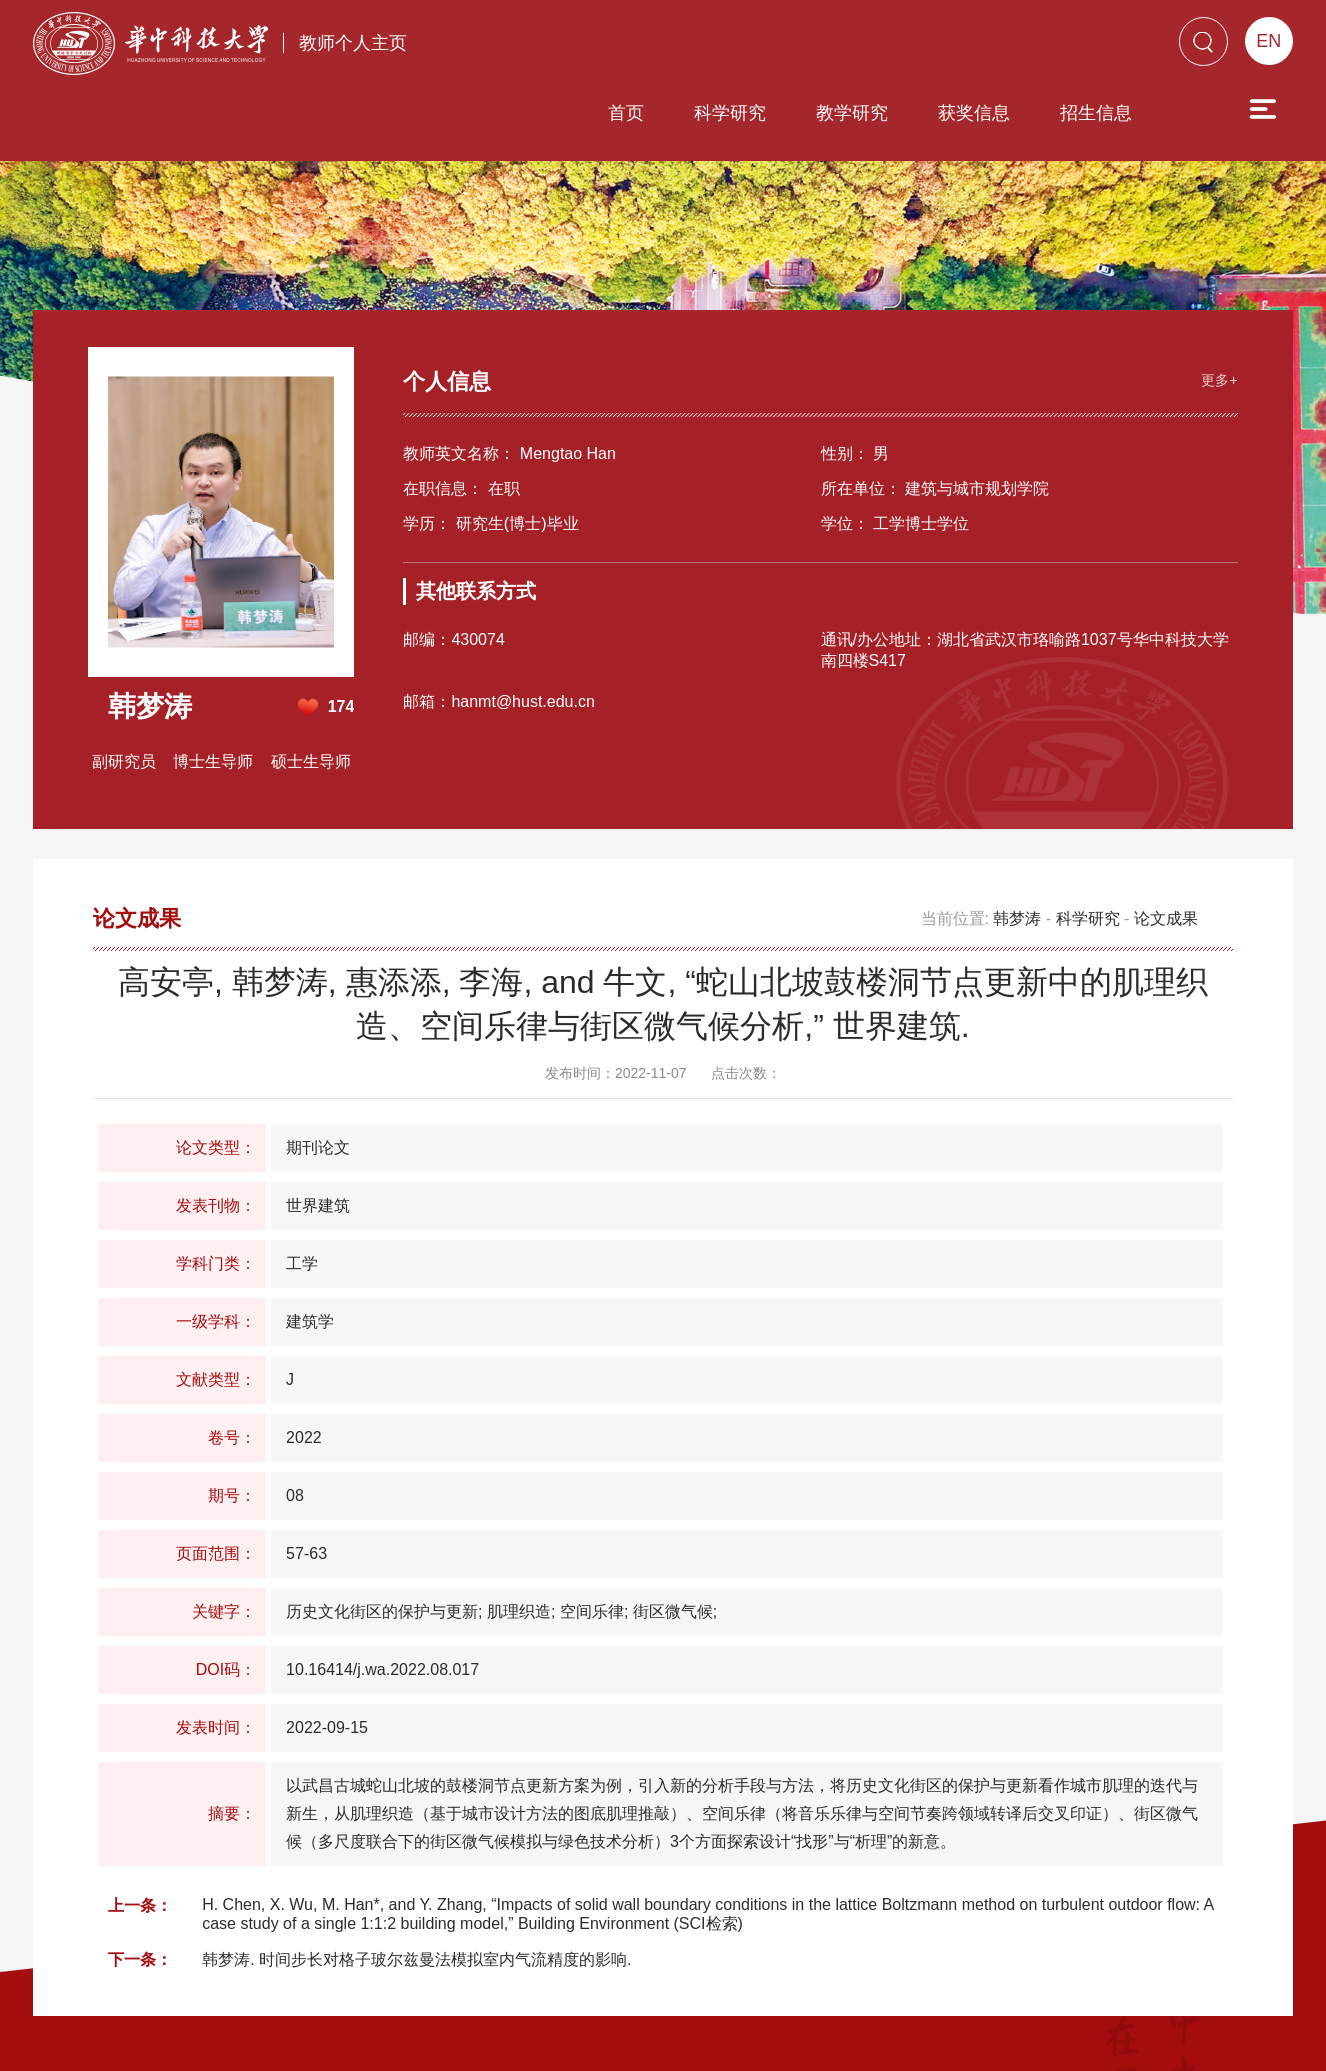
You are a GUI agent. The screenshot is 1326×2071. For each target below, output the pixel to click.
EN (1268, 41)
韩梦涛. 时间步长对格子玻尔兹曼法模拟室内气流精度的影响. (416, 1873)
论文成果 (1166, 832)
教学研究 (738, 47)
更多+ (1215, 291)
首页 (512, 47)
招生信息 (982, 47)
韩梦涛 (1017, 832)
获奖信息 (860, 47)
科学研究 (616, 47)
